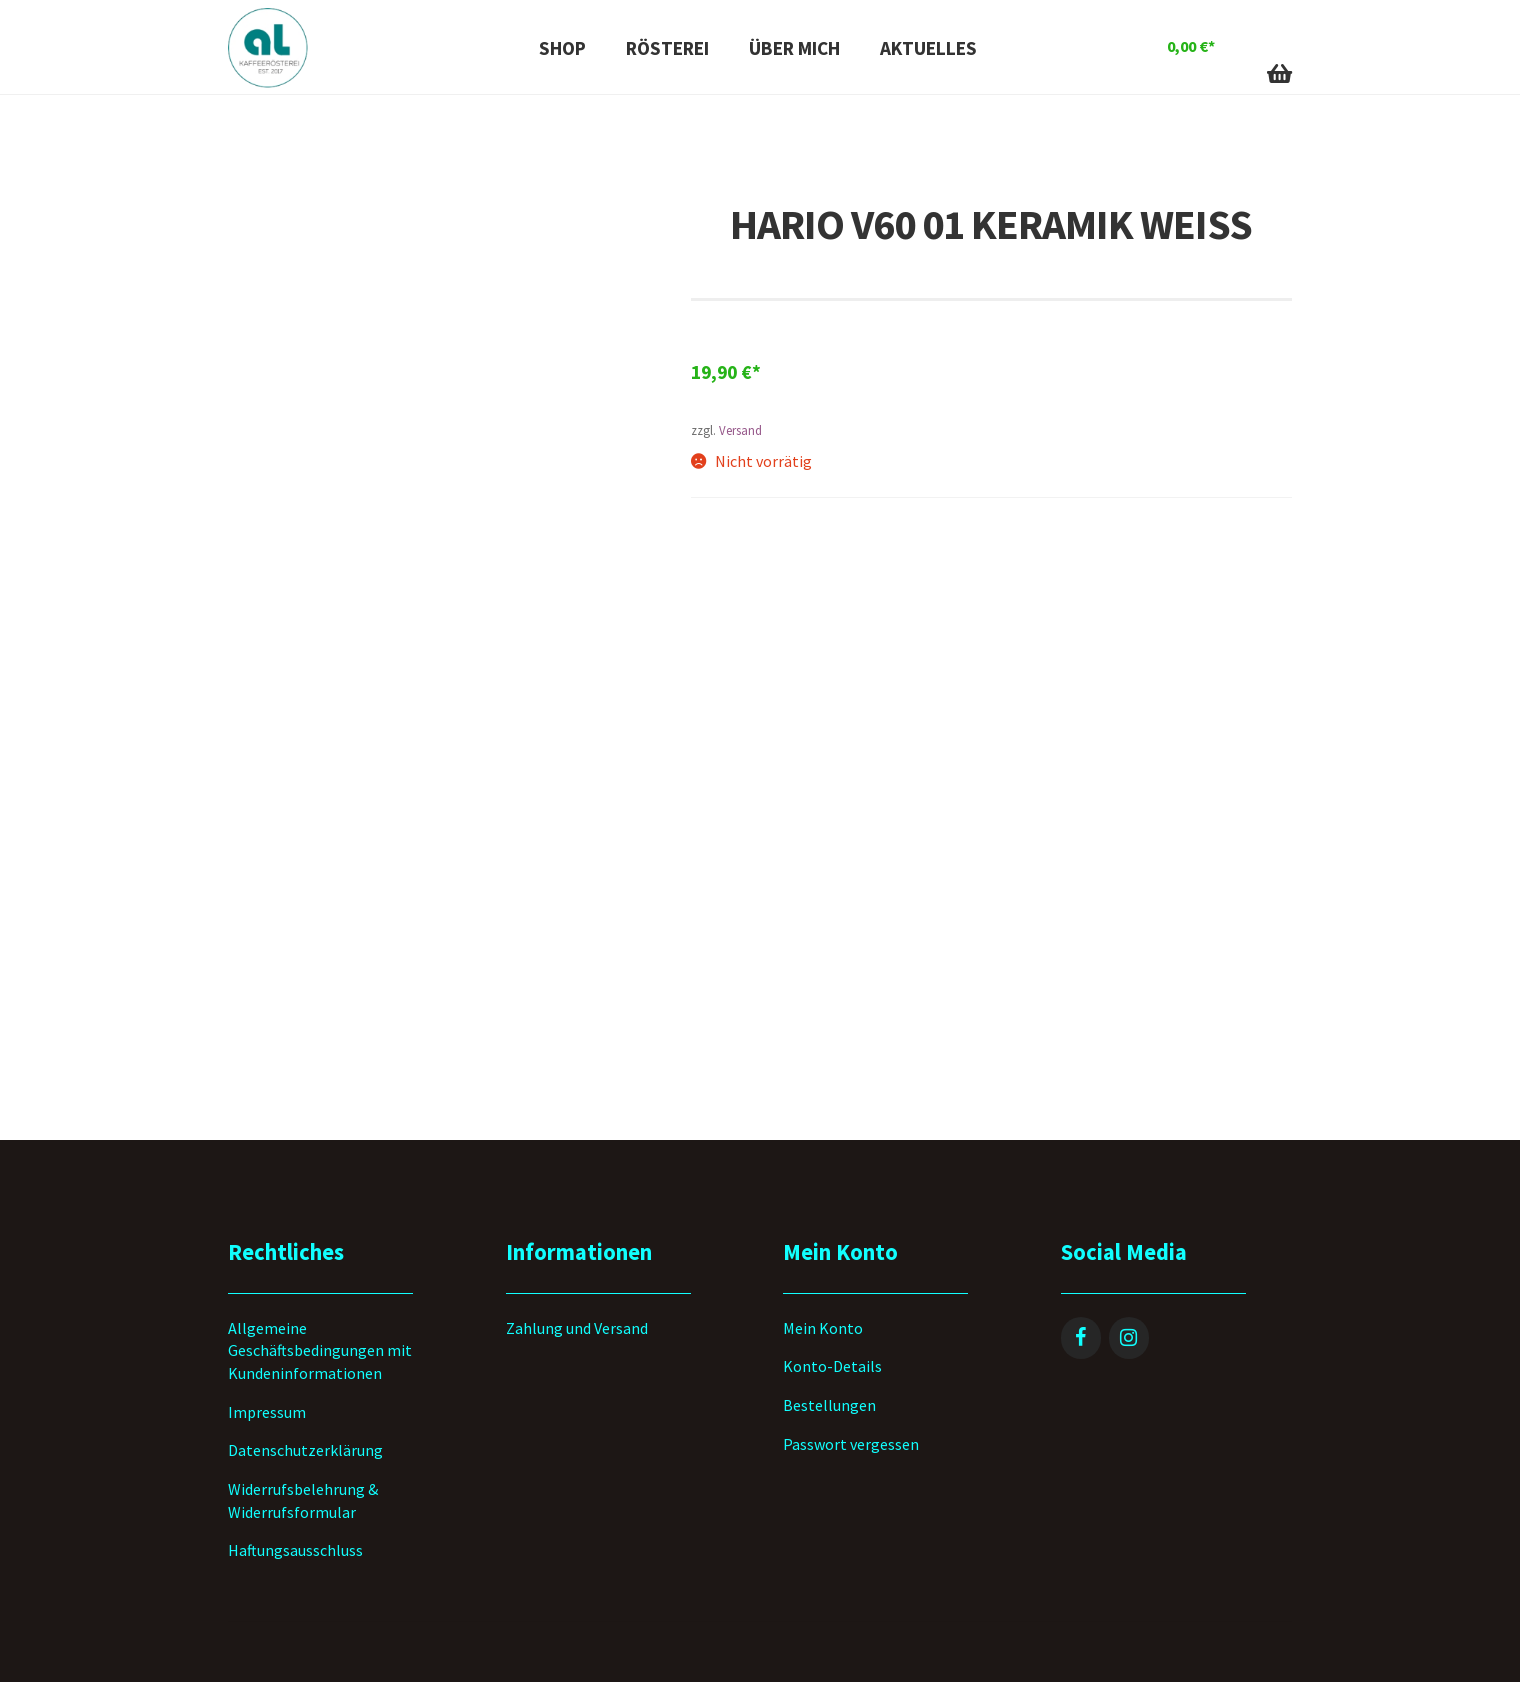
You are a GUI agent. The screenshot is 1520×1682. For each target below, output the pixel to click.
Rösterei (667, 48)
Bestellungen (829, 1405)
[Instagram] (1129, 1338)
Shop (562, 48)
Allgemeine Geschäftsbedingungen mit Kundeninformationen (320, 1350)
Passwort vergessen (851, 1444)
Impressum (267, 1412)
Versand (740, 430)
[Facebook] (1081, 1338)
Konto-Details (832, 1366)
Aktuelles (928, 48)
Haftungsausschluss (295, 1550)
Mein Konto (823, 1328)
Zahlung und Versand (577, 1328)
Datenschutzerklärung (305, 1450)
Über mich (794, 48)
